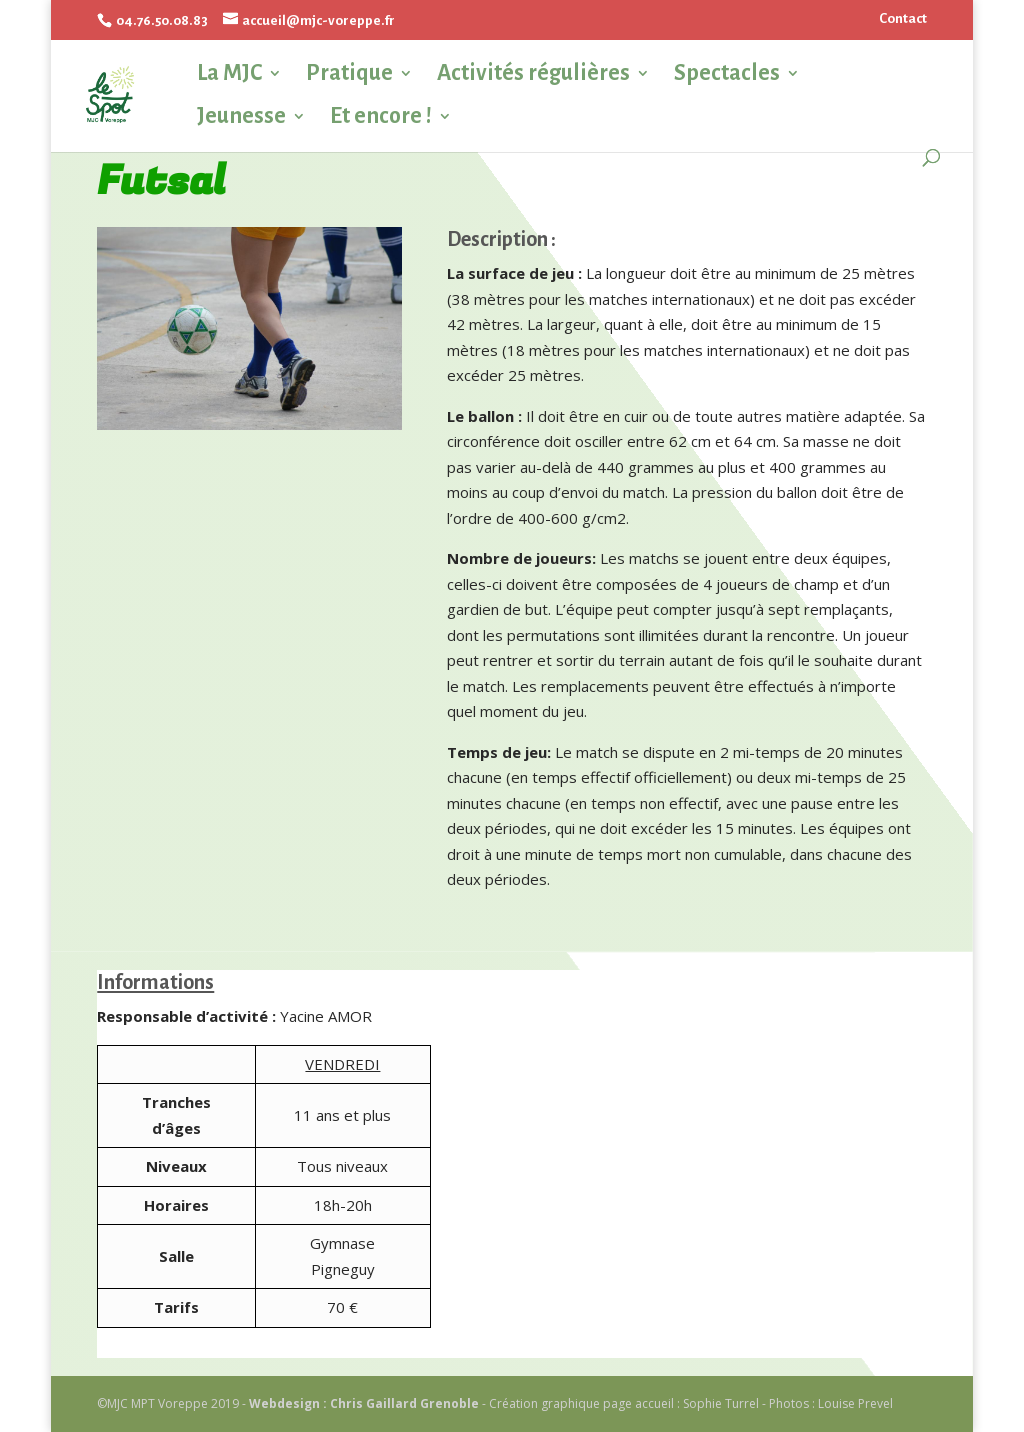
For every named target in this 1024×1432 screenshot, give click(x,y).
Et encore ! (381, 117)
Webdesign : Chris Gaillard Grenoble (364, 1403)
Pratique (349, 74)
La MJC (229, 74)
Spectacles (727, 74)
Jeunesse (241, 117)
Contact (903, 18)
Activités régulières (533, 74)
